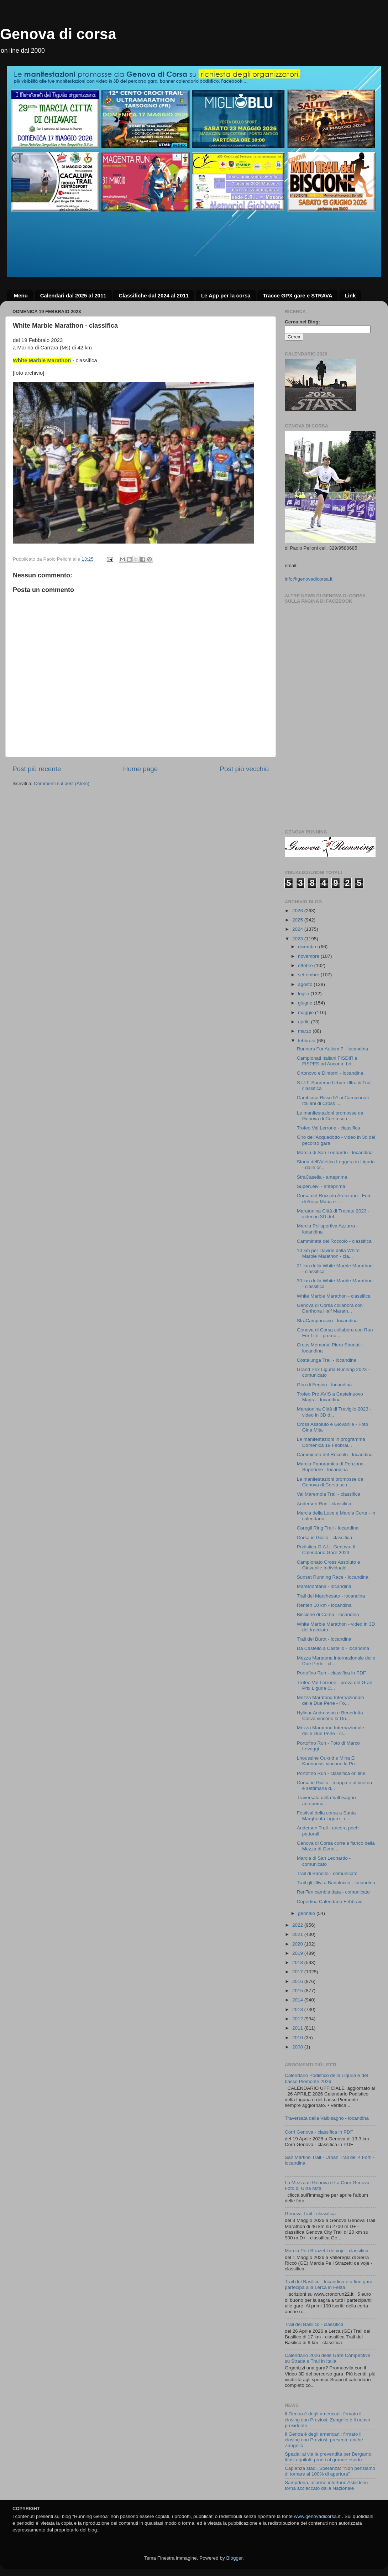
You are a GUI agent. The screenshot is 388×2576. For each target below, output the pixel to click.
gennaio (307, 1913)
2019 (298, 1953)
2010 (298, 2037)
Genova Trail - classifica (310, 2213)
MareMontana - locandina (324, 1586)
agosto (306, 984)
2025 (298, 920)
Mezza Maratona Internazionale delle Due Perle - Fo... (330, 1700)
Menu (21, 295)
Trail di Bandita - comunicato (327, 1873)
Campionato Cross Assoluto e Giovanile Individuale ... (328, 1564)
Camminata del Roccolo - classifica (334, 1241)
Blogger (234, 2558)
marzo (305, 1031)
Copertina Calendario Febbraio (330, 1901)
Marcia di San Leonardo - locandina (335, 1152)
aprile (304, 1021)
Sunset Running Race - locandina (332, 1577)
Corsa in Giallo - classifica (324, 1537)
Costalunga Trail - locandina (326, 1360)
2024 (298, 929)
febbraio (307, 1040)
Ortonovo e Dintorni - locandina (330, 1073)
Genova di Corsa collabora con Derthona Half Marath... (330, 1308)
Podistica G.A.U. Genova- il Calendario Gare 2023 (326, 1549)
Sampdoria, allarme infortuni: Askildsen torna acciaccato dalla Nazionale (326, 2485)
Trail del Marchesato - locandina (331, 1596)
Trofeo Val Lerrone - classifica (328, 1128)
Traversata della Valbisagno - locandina (327, 2118)
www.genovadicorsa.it (317, 2516)
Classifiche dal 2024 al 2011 (154, 295)
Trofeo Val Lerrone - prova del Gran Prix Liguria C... (334, 1685)
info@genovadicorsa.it (308, 579)
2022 (298, 1925)
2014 (298, 2000)
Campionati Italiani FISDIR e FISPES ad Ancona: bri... (327, 1060)
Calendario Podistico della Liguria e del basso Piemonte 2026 (326, 2078)
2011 (298, 2028)
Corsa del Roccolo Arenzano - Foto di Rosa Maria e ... (334, 1198)
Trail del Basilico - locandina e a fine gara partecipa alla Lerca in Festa (328, 2284)
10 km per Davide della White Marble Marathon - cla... (328, 1253)
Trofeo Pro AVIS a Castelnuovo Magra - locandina (330, 1396)
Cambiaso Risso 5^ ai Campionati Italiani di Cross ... (333, 1100)
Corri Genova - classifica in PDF (319, 2132)
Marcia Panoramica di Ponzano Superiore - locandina (330, 1466)
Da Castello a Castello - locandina (333, 1648)
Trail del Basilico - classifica (314, 2324)
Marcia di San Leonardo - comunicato (324, 1860)
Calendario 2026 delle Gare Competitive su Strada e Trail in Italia (327, 2358)
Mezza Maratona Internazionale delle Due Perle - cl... (330, 1730)
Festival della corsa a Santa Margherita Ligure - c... (326, 1815)
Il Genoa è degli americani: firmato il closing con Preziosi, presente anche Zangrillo (324, 2439)
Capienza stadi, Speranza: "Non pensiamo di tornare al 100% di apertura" (330, 2471)
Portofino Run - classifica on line (331, 1773)
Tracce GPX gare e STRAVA (297, 295)
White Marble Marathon (42, 360)
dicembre (308, 946)
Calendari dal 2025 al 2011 (73, 295)
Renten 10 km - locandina (324, 1605)
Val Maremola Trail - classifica (328, 1494)
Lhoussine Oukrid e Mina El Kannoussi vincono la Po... (328, 1760)
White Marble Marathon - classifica (334, 1296)
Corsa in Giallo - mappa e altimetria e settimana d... (334, 1785)
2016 (298, 1981)
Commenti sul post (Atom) (61, 783)
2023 (298, 938)
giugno (306, 1003)
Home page (140, 769)
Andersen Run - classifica (324, 1503)
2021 (298, 1934)
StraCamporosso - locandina (327, 1320)
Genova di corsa (58, 34)
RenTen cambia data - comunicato (333, 1892)
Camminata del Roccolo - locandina (335, 1454)
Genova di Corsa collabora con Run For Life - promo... (335, 1332)
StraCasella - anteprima (322, 1177)
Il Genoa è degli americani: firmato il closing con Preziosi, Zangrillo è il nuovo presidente (327, 2419)
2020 (298, 1944)
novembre (309, 956)
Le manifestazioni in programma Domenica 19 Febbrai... (331, 1442)
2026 (298, 910)
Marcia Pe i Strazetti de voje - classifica (326, 2250)
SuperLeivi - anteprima (321, 1186)
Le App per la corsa (226, 295)
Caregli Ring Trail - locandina (327, 1528)
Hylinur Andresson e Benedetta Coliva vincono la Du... (330, 1715)
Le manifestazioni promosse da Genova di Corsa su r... (330, 1115)
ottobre (306, 965)
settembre (309, 974)
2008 (298, 2047)
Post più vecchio (244, 769)
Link (350, 295)
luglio (304, 993)
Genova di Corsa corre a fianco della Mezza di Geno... (336, 1846)
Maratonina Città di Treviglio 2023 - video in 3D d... (334, 1411)
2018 (298, 1962)
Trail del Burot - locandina (324, 1639)
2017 (298, 1971)
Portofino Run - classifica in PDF (331, 1673)
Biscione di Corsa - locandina (328, 1614)
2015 (298, 1990)
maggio (306, 1012)
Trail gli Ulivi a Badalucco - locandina (336, 1882)
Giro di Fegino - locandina (324, 1384)
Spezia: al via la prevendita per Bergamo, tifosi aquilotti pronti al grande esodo (329, 2456)
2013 (298, 2009)
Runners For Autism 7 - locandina (332, 1048)
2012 (298, 2018)
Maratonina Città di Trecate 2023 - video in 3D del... (333, 1213)
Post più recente (36, 769)
